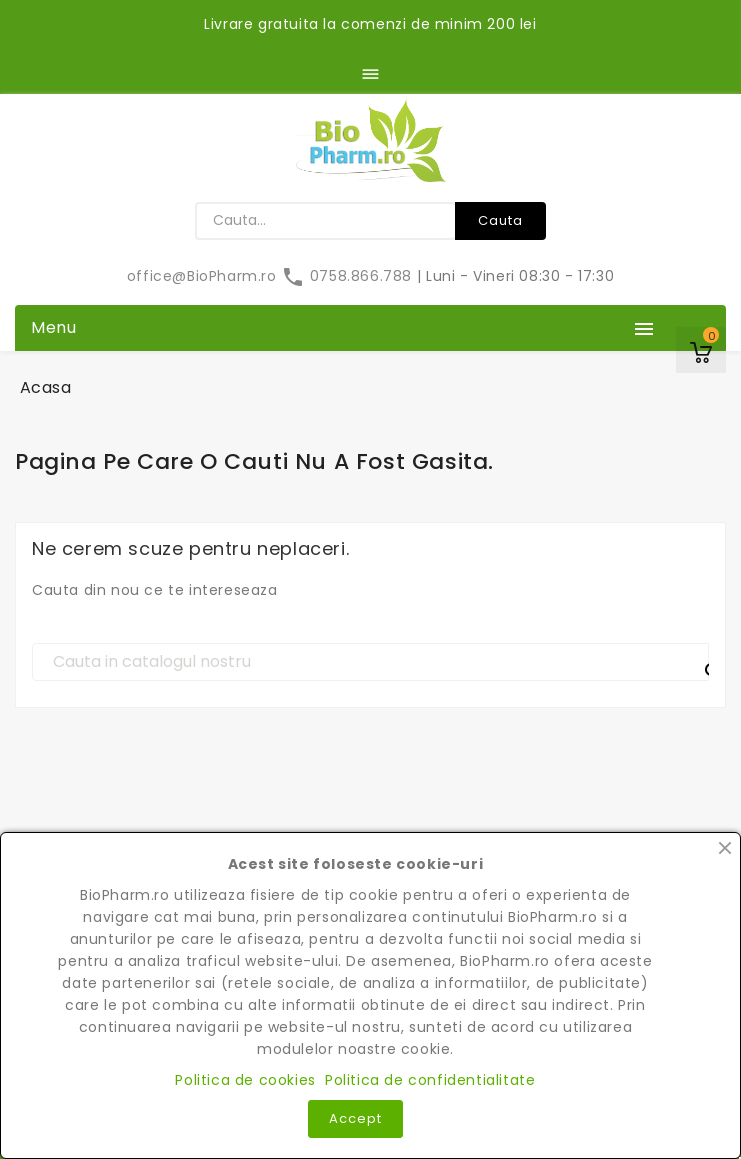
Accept (355, 1118)
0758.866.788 (348, 276)
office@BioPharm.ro (204, 276)
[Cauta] (370, 662)
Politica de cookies (245, 1080)
